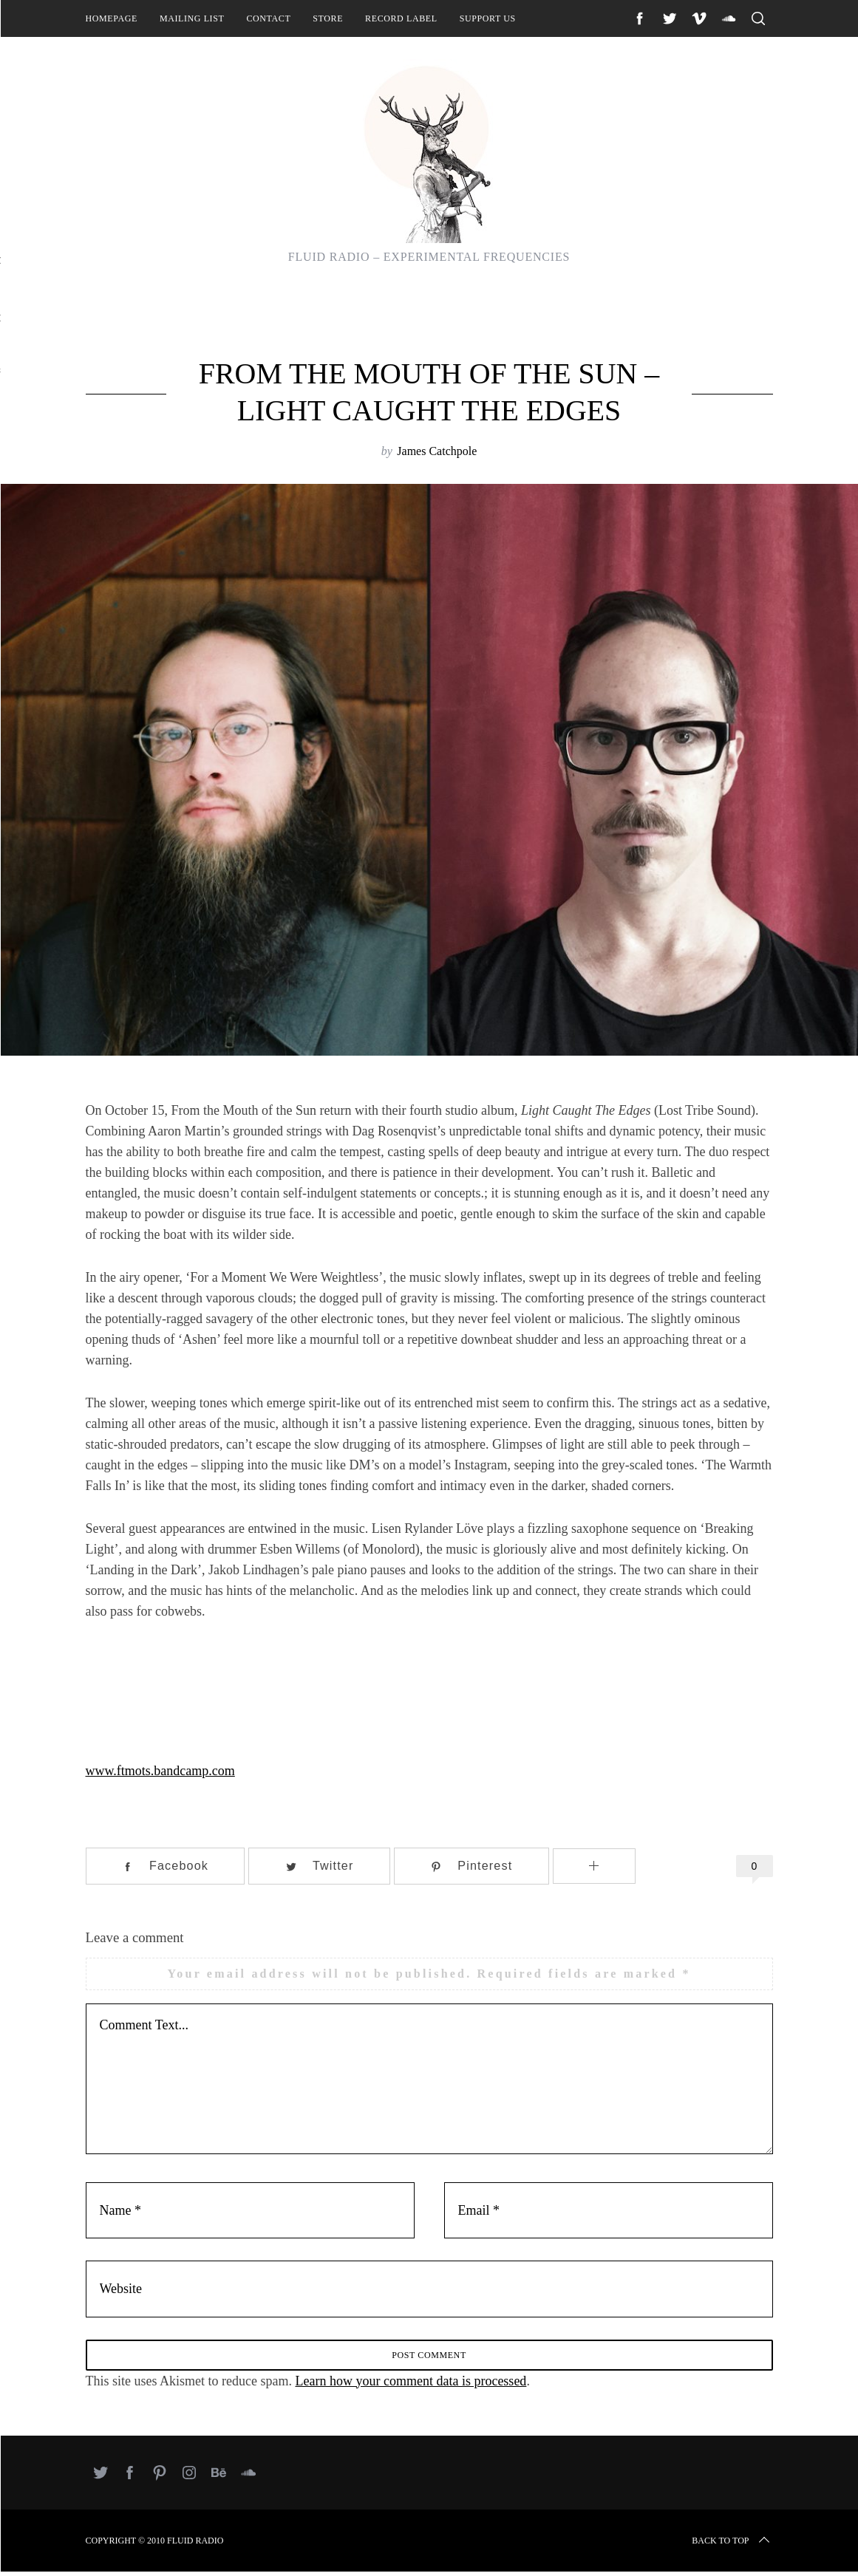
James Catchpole (437, 451)
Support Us (488, 18)
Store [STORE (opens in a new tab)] (328, 18)
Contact (268, 18)
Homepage (111, 18)
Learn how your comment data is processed (410, 2385)
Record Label (401, 18)
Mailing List (192, 18)
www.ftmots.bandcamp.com (160, 1770)
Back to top (732, 2545)
